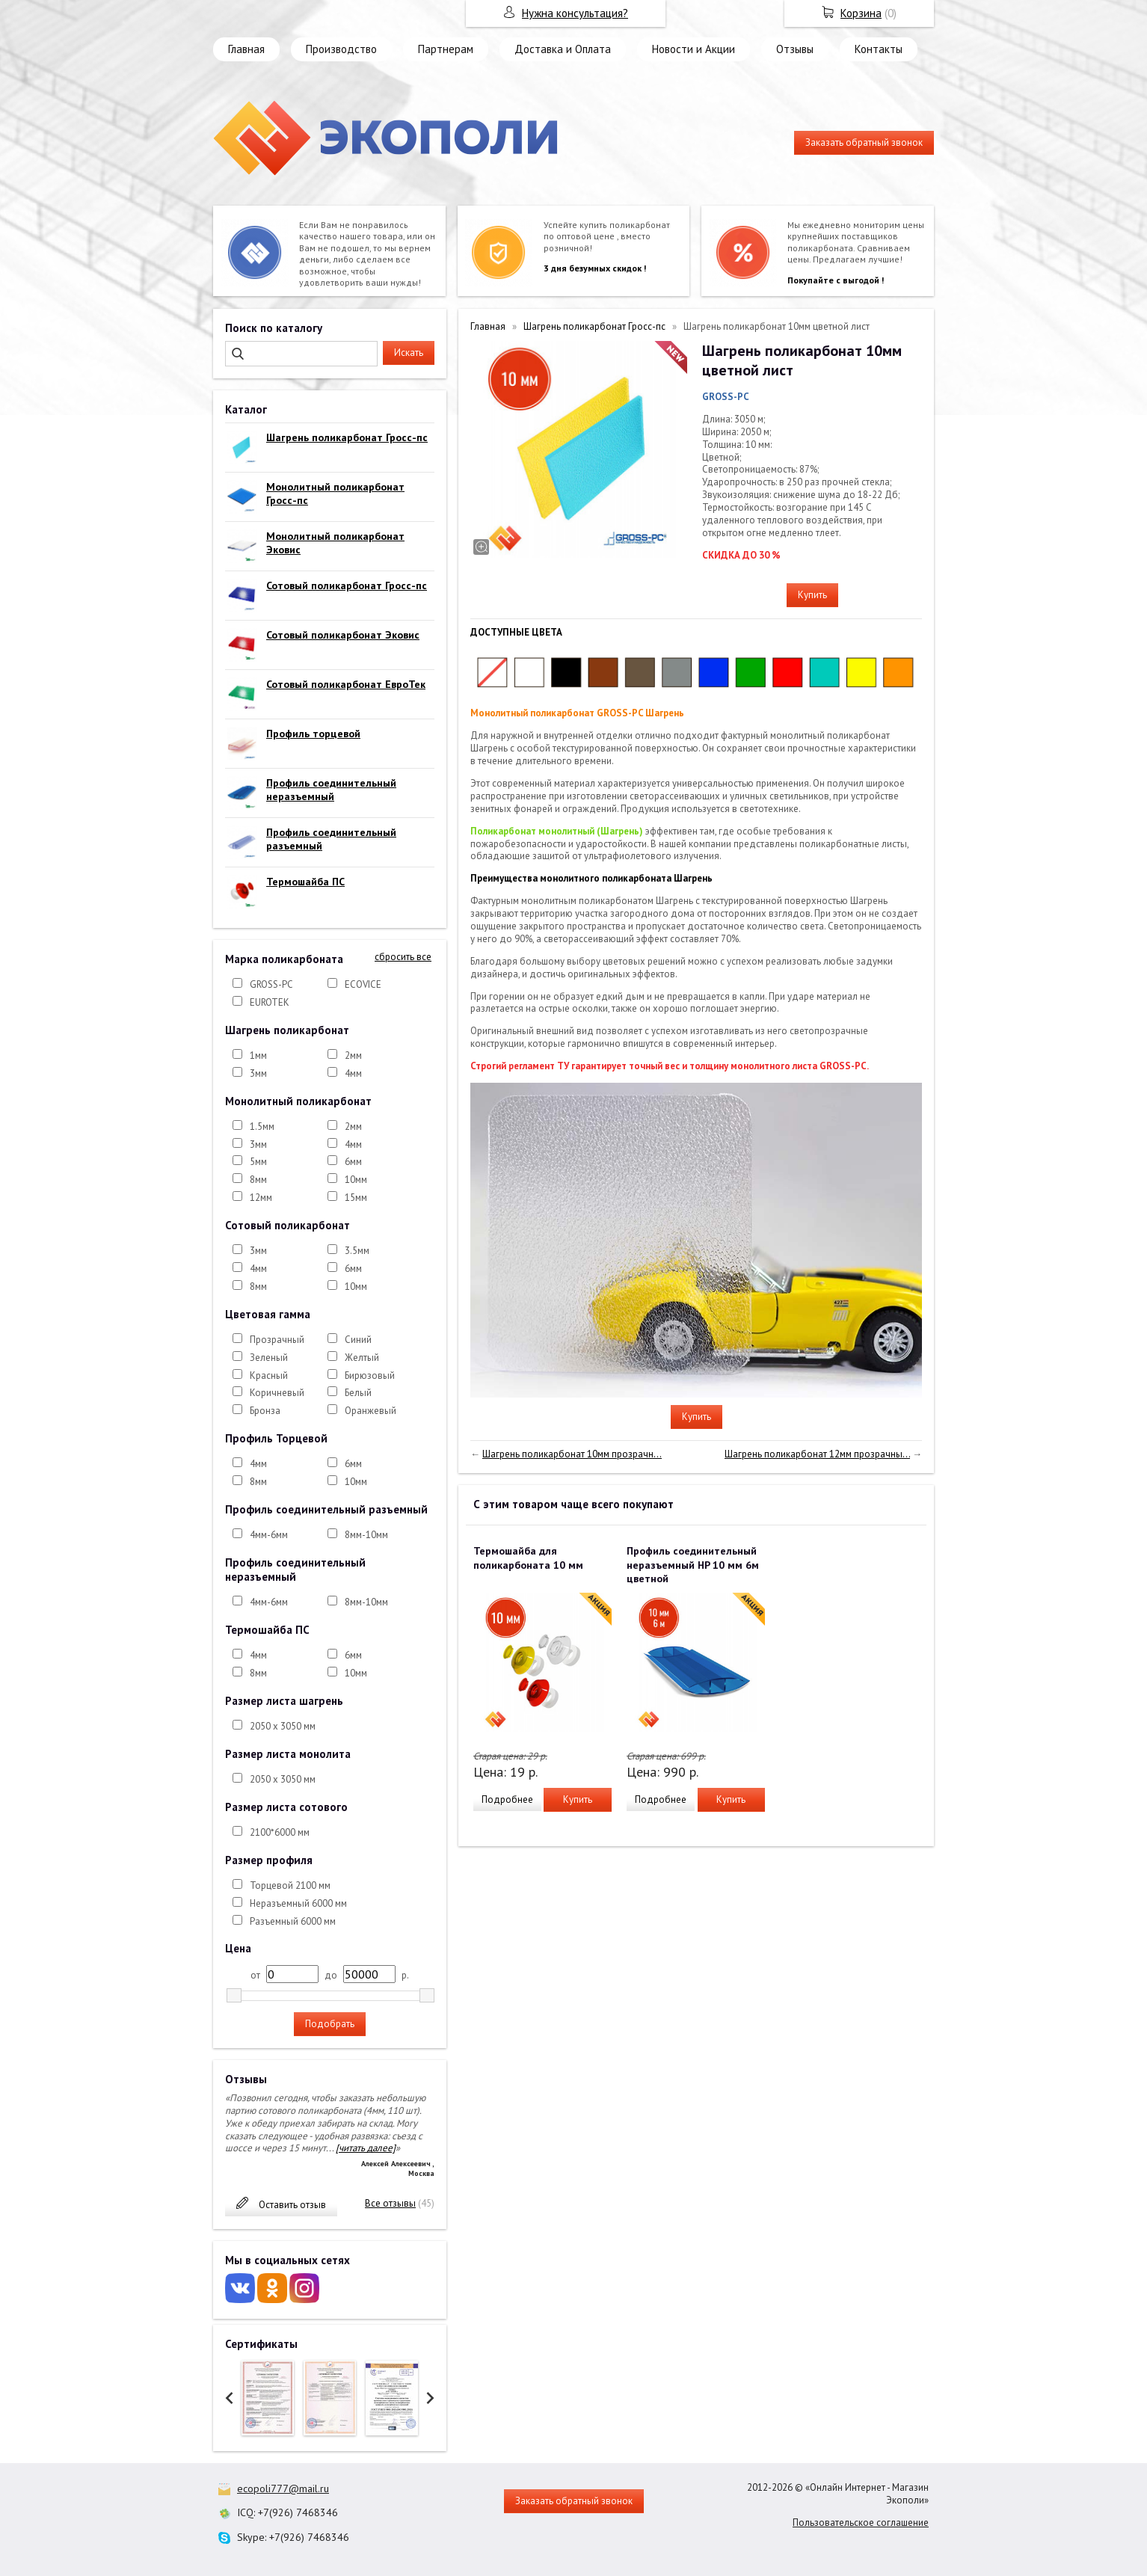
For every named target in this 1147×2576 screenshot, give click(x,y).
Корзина (861, 13)
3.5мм (357, 1250)
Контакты (878, 49)
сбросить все (403, 957)
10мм (356, 1179)
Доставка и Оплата (562, 49)
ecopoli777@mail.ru (283, 2488)
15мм (356, 1197)
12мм (261, 1197)
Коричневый (277, 1392)
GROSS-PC (271, 984)
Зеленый (269, 1357)
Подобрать (329, 2023)
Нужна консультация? (575, 13)
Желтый (362, 1357)
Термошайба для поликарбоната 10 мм (528, 1557)
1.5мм (262, 1126)
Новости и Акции (693, 49)
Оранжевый (370, 1410)
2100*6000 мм (280, 1832)
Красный (269, 1375)
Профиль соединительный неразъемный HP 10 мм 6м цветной (693, 1564)
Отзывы (795, 49)
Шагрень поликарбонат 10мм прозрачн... (572, 1454)
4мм (353, 1073)
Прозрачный (277, 1339)
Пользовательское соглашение (861, 2522)
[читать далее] (366, 2148)
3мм (258, 1073)
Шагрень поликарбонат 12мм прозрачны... (817, 1454)
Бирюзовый (370, 1375)
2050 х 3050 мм (283, 1726)
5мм (258, 1161)
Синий (358, 1339)
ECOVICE (363, 984)
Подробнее (507, 1799)
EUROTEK (269, 1002)
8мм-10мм (366, 1534)
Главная (246, 49)
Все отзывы (390, 2203)
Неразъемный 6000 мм (298, 1903)
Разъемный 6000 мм (293, 1921)
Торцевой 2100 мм (290, 1885)
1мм (258, 1055)
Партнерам (445, 49)
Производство (341, 49)
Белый (358, 1392)
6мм (353, 1161)
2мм (353, 1055)
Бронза (265, 1410)
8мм (258, 1179)
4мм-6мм (269, 1534)
